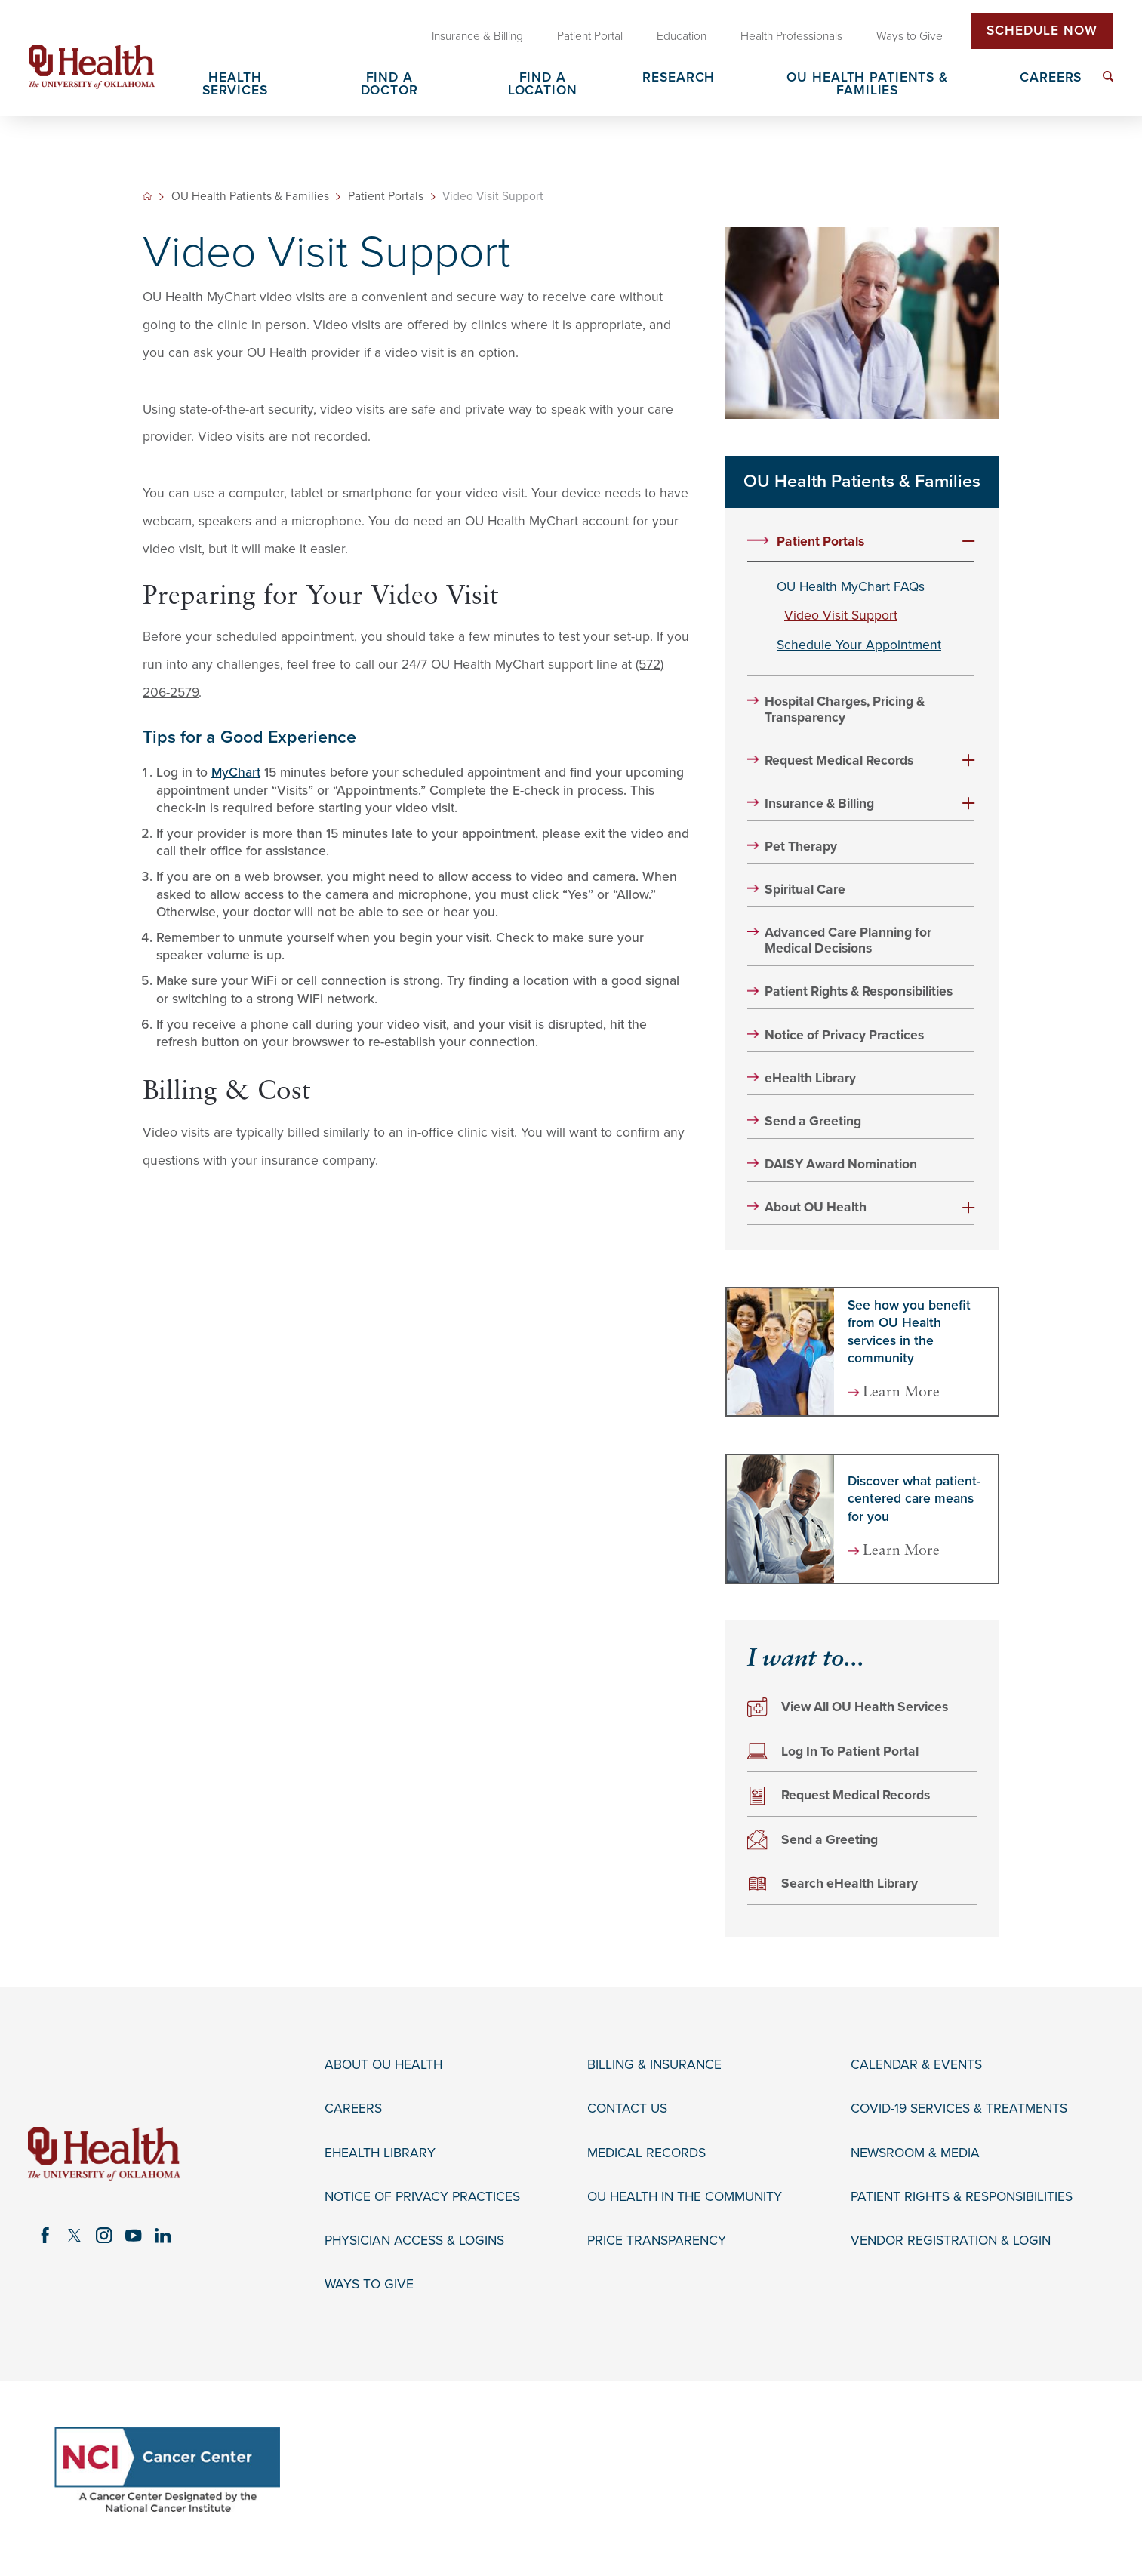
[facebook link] (45, 2235)
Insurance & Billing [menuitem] (477, 36)
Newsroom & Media (915, 2153)
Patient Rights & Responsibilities (859, 991)
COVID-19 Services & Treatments (959, 2108)
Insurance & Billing (819, 803)
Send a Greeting (813, 1121)
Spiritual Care (805, 889)
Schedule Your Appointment (859, 645)
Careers (353, 2108)
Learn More (901, 1393)
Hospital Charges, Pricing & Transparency (845, 709)
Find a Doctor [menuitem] (389, 85)
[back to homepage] (147, 196)
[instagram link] (104, 2235)
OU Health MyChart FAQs (851, 587)
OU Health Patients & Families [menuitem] (867, 85)
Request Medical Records (839, 760)
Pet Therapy (801, 846)
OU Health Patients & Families (250, 197)
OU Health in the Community (684, 2197)
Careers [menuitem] (1051, 78)
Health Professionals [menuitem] (791, 36)
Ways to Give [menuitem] (909, 36)
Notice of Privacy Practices (844, 1035)
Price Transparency (656, 2240)
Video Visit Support (840, 615)
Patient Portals (385, 197)
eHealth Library (810, 1078)
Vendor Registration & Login (951, 2240)
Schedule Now (1042, 30)
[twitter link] (74, 2235)
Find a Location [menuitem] (542, 85)
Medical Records (646, 2153)
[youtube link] (133, 2235)
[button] (968, 541)
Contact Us (627, 2108)
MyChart (235, 772)
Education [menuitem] (681, 36)
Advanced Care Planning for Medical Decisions (848, 940)
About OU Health (816, 1207)
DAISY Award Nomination (841, 1164)
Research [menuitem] (678, 78)
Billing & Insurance (654, 2065)
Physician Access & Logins (414, 2240)
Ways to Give (369, 2284)
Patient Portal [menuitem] (590, 36)
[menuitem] (1108, 76)
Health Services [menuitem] (235, 85)
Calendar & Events (916, 2065)
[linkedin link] (162, 2235)
